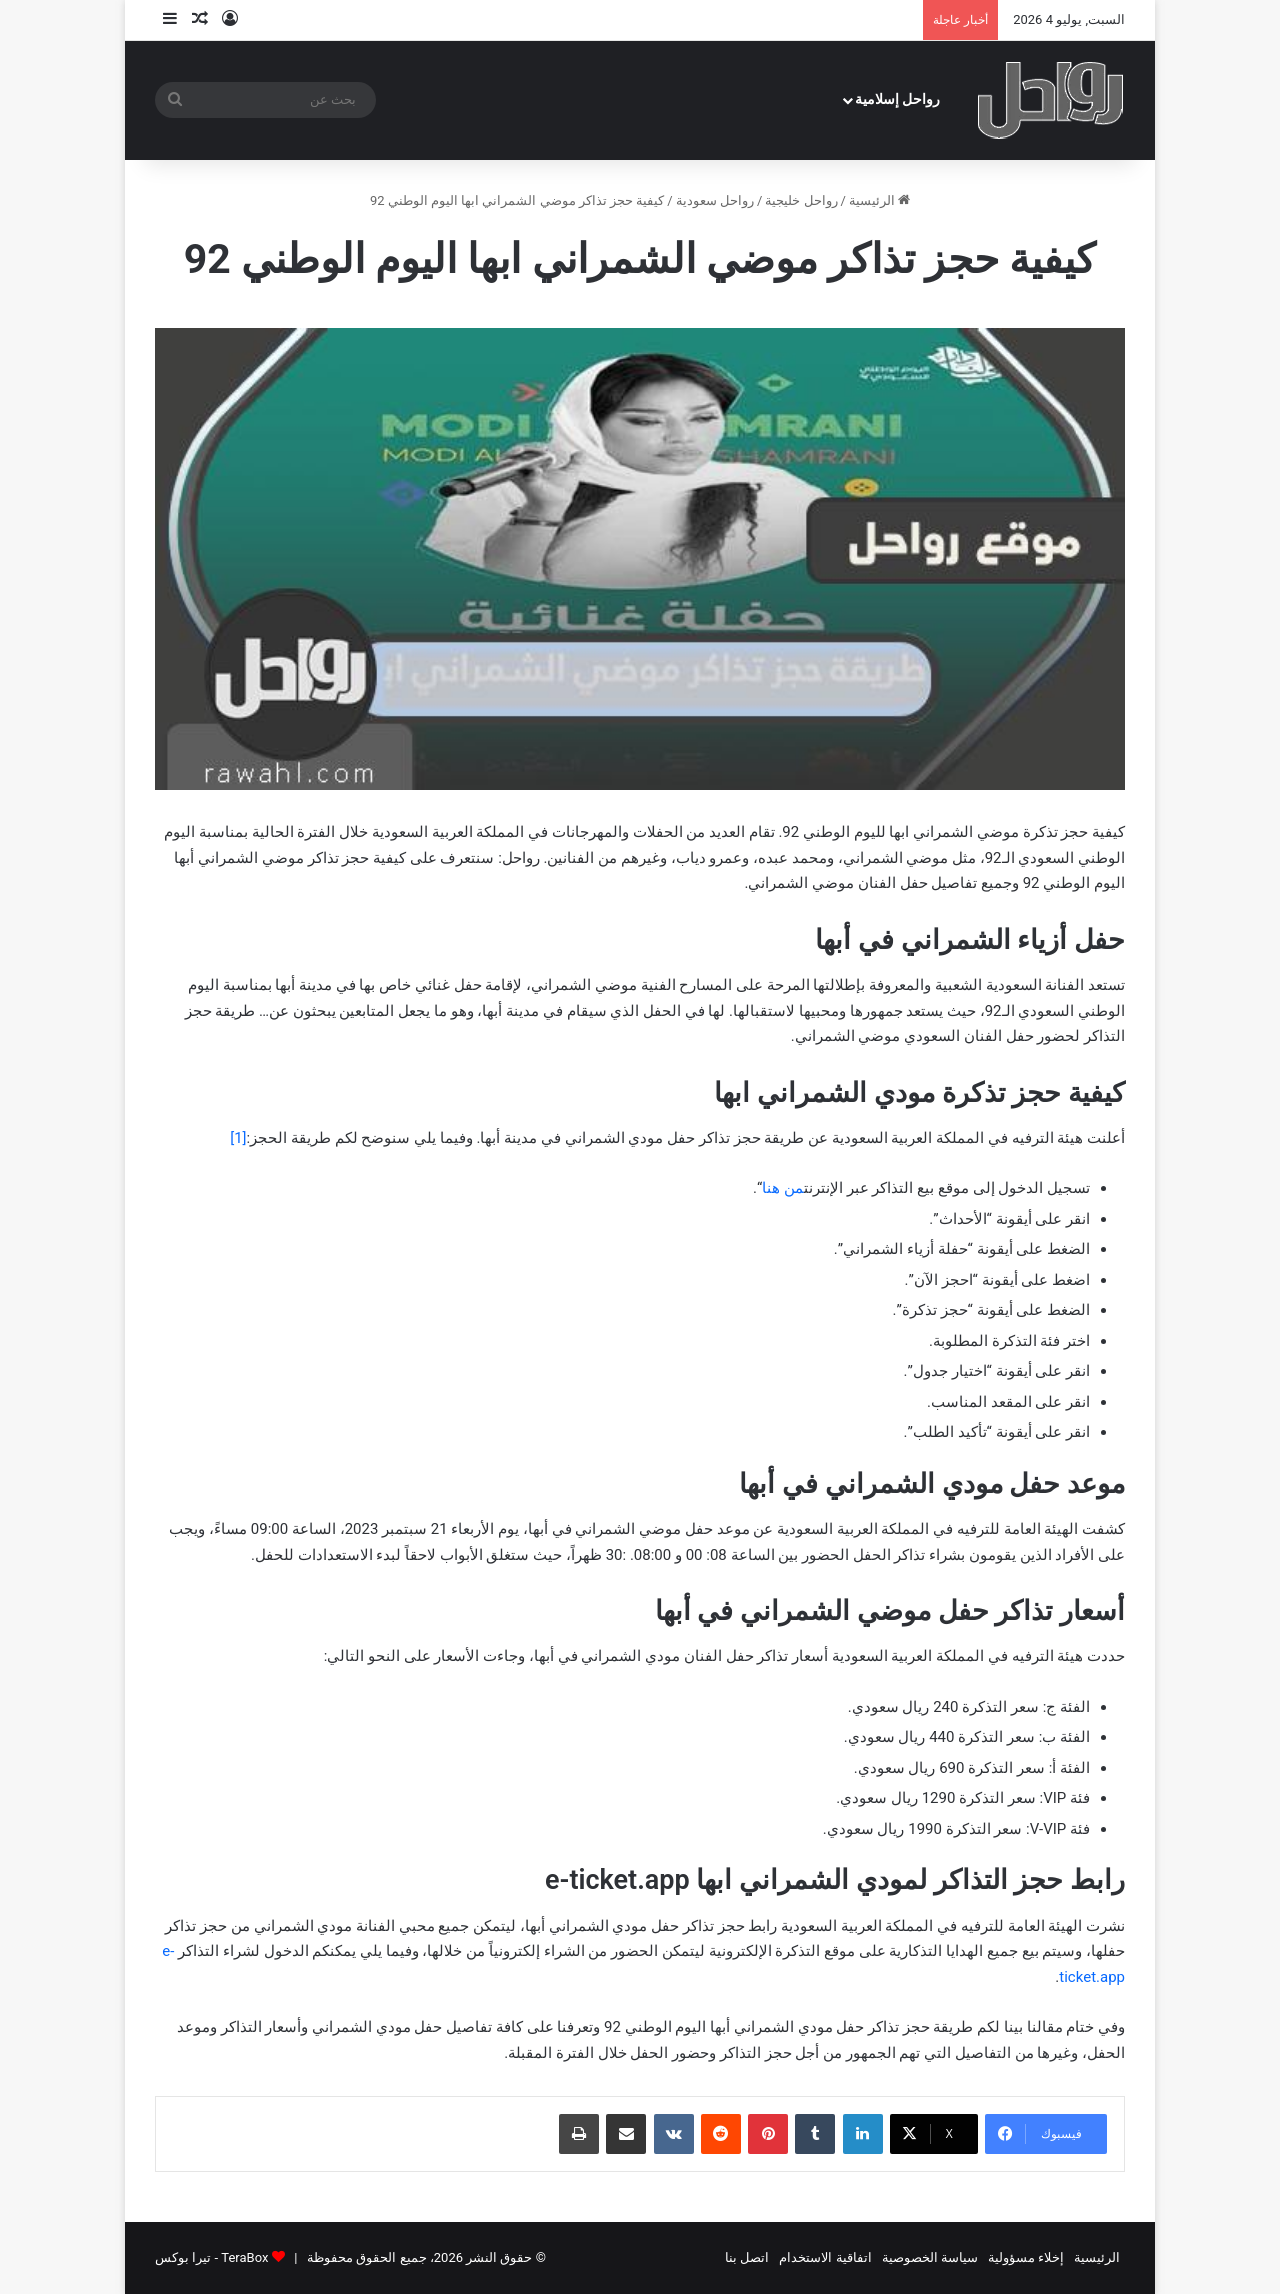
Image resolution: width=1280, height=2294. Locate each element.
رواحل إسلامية (898, 99)
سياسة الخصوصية (930, 2257)
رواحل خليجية (801, 200)
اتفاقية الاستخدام (825, 2257)
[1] (238, 1138)
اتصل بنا (747, 2257)
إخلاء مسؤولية (1026, 2257)
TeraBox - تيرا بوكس (211, 2257)
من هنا (783, 1188)
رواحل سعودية (715, 200)
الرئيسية (879, 200)
